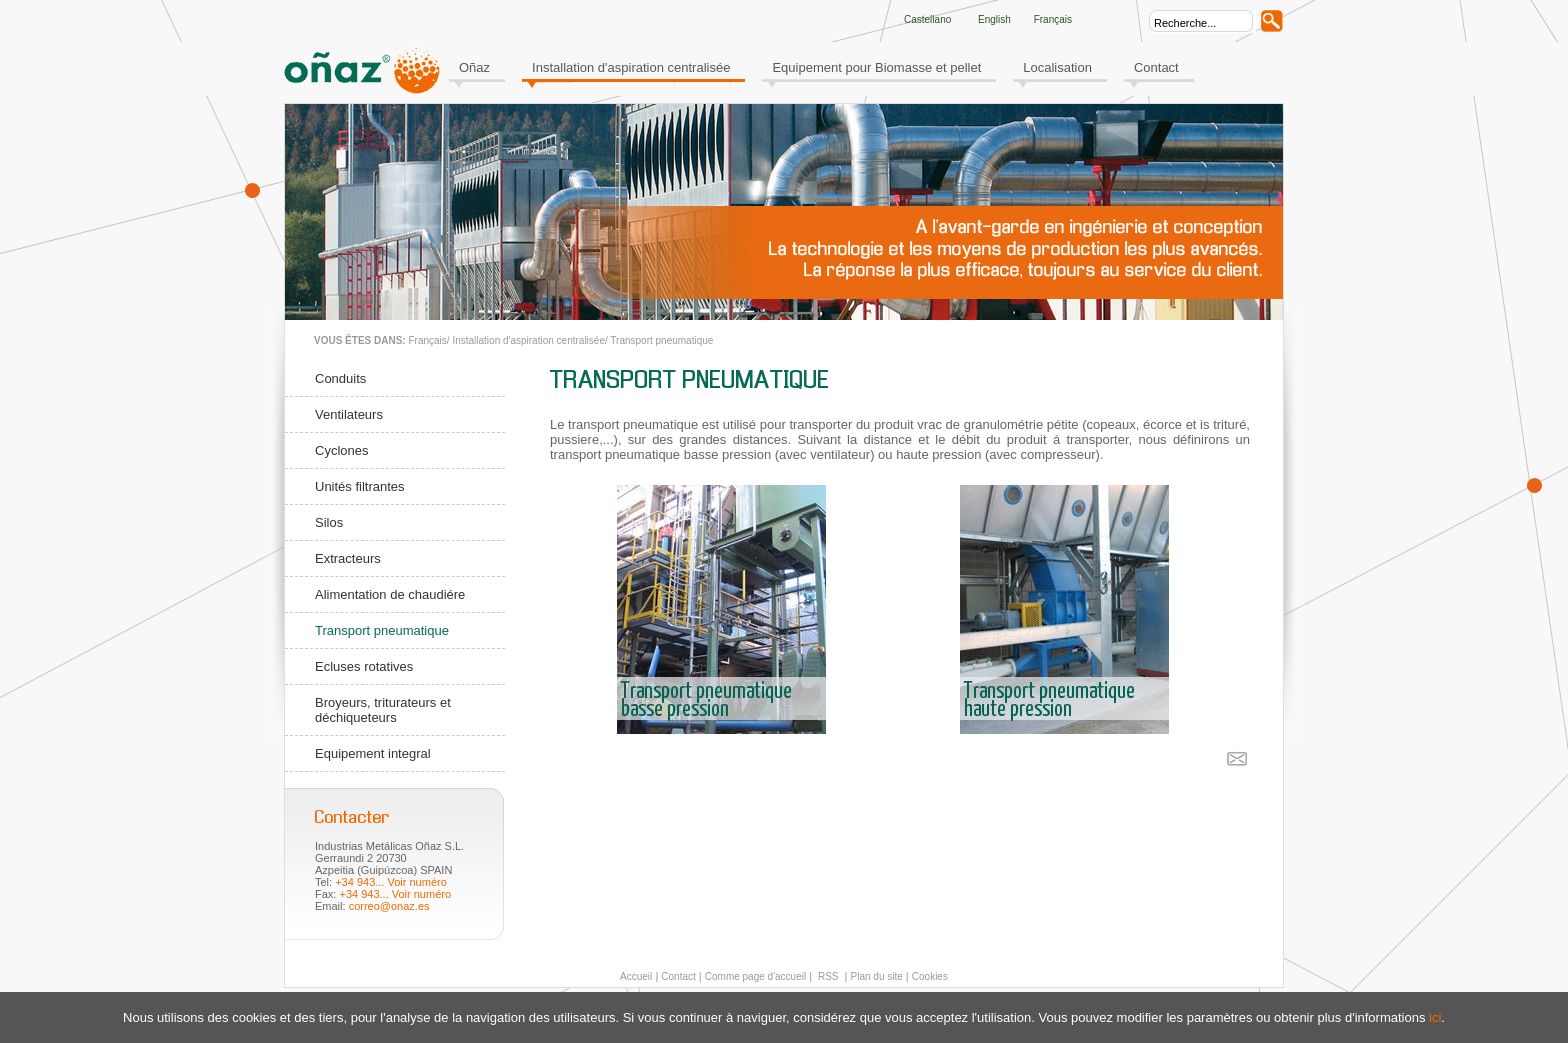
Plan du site (877, 976)
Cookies (930, 976)
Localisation (1057, 67)
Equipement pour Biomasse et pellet (876, 67)
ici (1435, 1017)
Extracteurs (348, 558)
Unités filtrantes (360, 486)
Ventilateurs (349, 414)
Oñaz (474, 67)
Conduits (340, 378)
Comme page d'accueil (755, 976)
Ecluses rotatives (364, 666)
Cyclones (341, 450)
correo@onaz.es (389, 906)
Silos (329, 522)
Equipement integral (373, 753)
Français (427, 340)
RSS (826, 976)
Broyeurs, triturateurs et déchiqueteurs (383, 710)
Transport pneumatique (661, 340)
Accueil (636, 976)
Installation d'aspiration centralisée (631, 67)
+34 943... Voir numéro (391, 882)
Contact (1156, 67)
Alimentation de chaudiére (390, 594)
